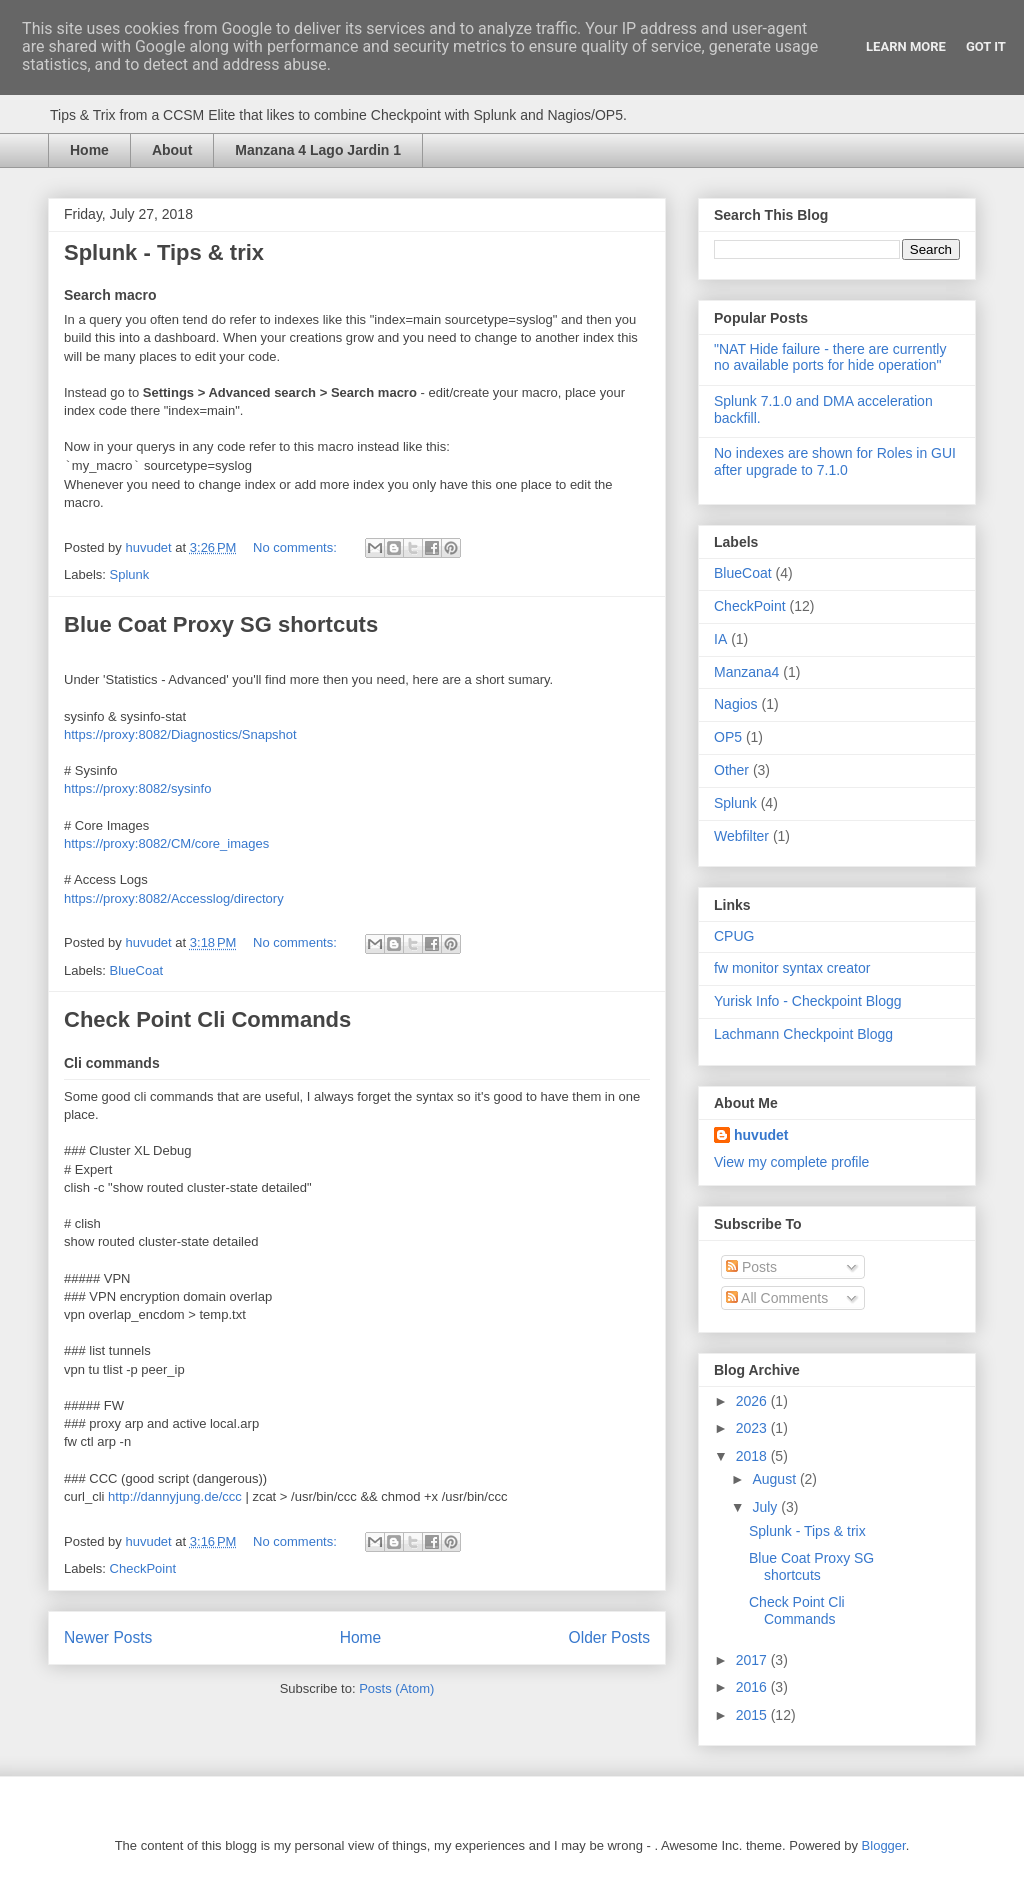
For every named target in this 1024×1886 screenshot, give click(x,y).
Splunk (130, 574)
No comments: (296, 547)
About (172, 150)
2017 (753, 1660)
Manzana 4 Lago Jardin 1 (318, 150)
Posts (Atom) (396, 1688)
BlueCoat (136, 970)
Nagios (736, 704)
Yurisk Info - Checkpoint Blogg (808, 1001)
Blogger (884, 1845)
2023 (753, 1428)
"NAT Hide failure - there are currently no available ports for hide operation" (830, 357)
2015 (753, 1715)
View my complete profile (791, 1162)
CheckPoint (143, 1568)
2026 (753, 1401)
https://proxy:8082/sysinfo (137, 788)
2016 (753, 1687)
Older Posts (609, 1637)
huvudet (761, 1135)
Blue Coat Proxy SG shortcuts (221, 624)
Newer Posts (108, 1637)
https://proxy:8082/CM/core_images (166, 843)
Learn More (906, 46)
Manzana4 (746, 672)
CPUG (734, 936)
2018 (753, 1456)
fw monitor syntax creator (792, 968)
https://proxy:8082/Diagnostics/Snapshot (180, 734)
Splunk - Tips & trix (164, 252)
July (766, 1507)
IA (720, 639)
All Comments (777, 1298)
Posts (751, 1267)
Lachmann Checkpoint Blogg (803, 1034)
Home (89, 150)
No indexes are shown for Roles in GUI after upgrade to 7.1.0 (835, 461)
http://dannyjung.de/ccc (175, 1496)
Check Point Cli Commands (207, 1019)
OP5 (728, 737)
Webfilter (741, 836)
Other (731, 770)
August (775, 1479)
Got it (986, 46)
